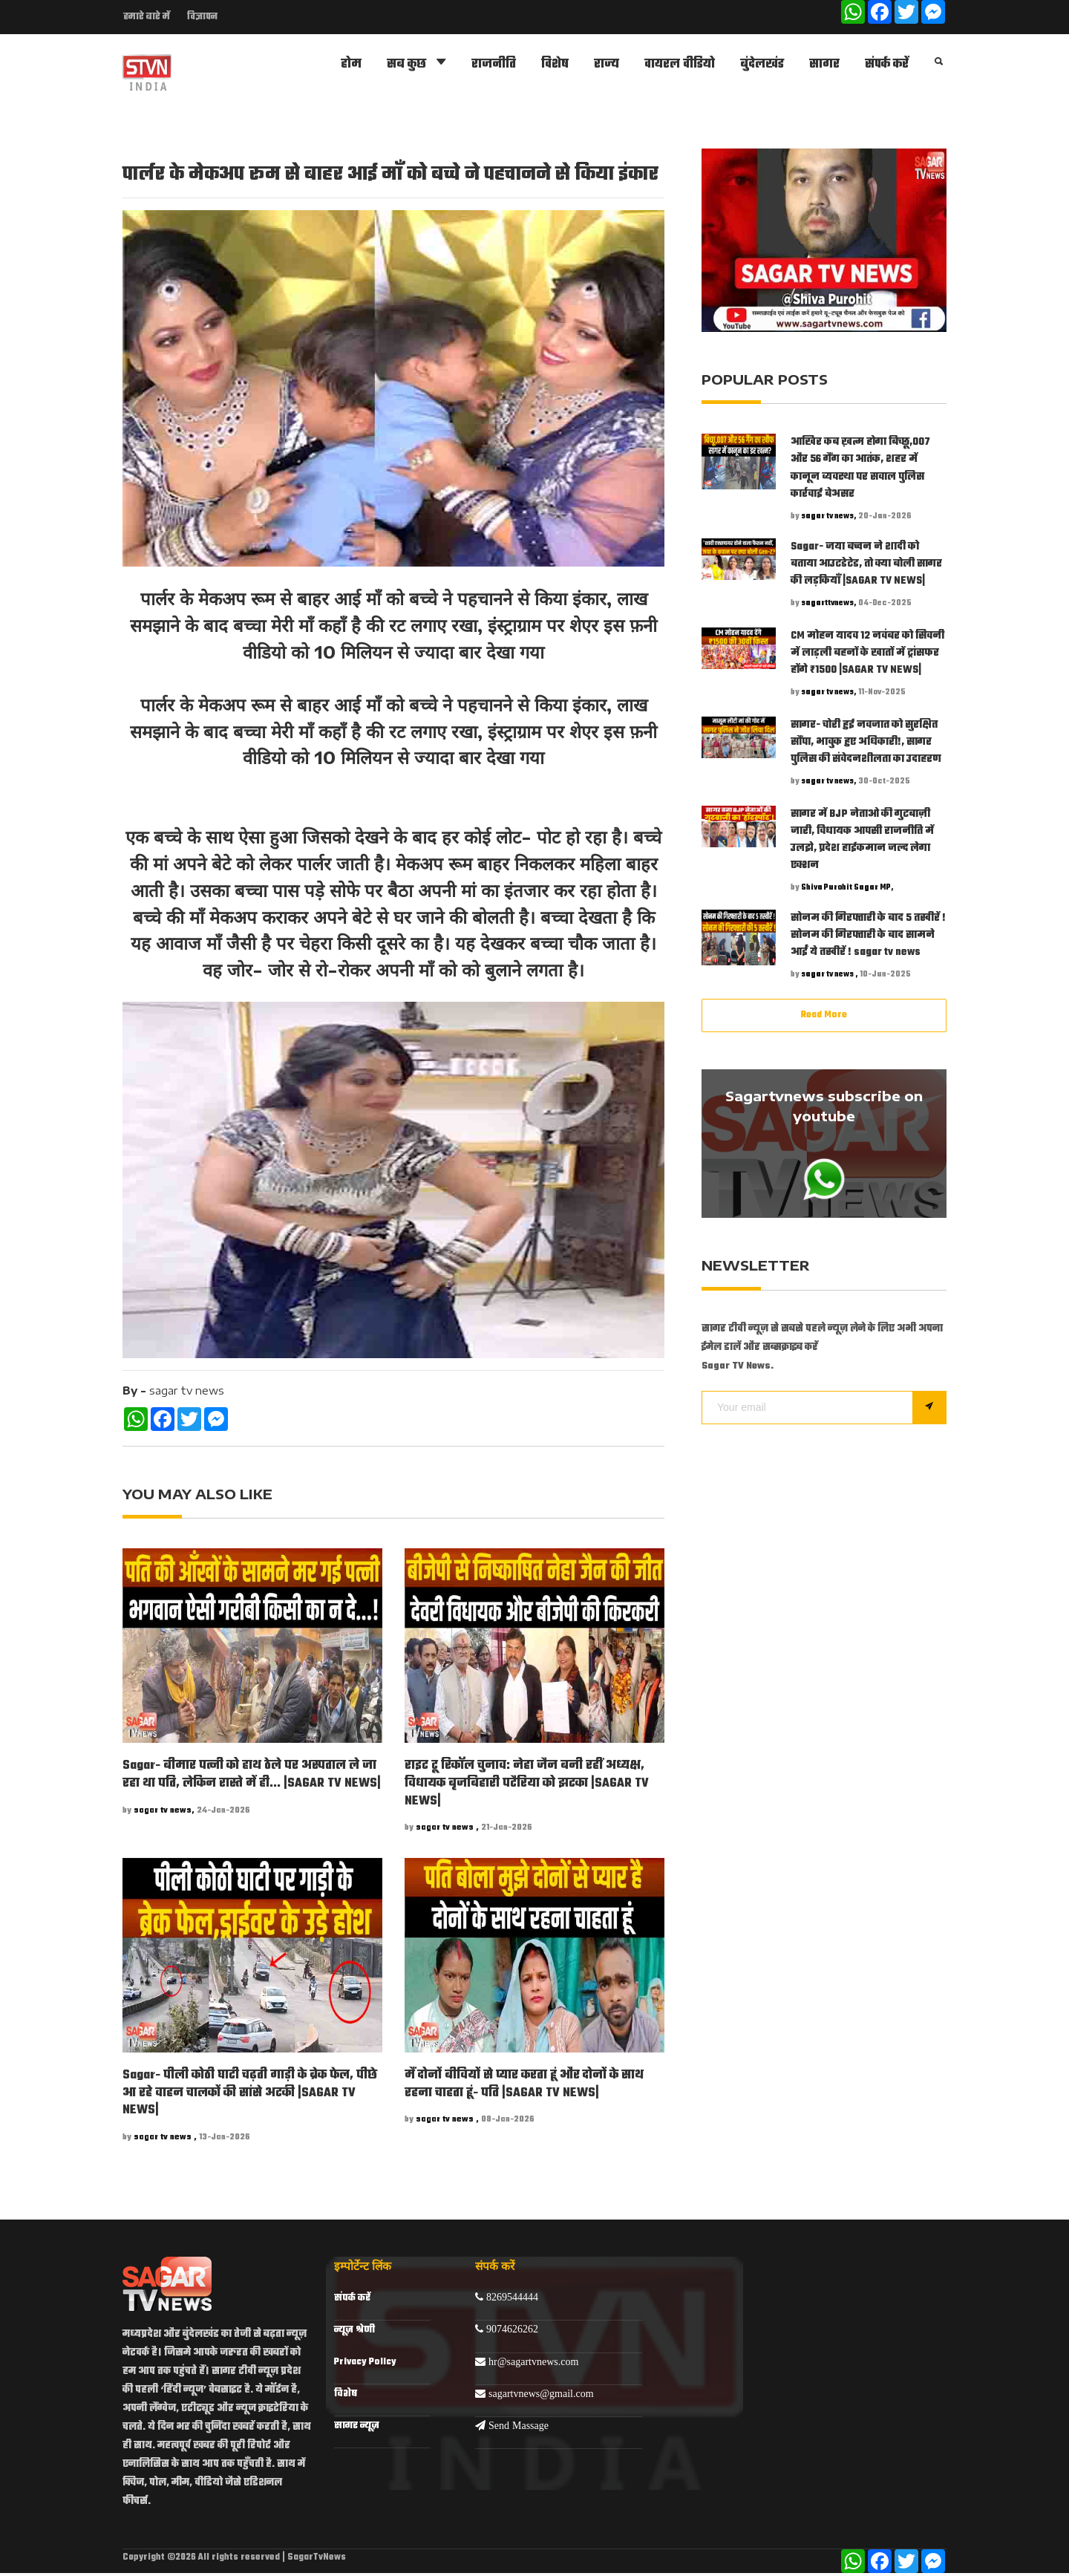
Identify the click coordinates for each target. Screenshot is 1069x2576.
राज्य (606, 66)
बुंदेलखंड (762, 66)
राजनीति (493, 66)
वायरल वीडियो (679, 66)
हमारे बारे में (145, 17)
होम (351, 66)
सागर (824, 66)
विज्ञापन (202, 17)
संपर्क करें (887, 66)
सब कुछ (416, 65)
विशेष (555, 66)
